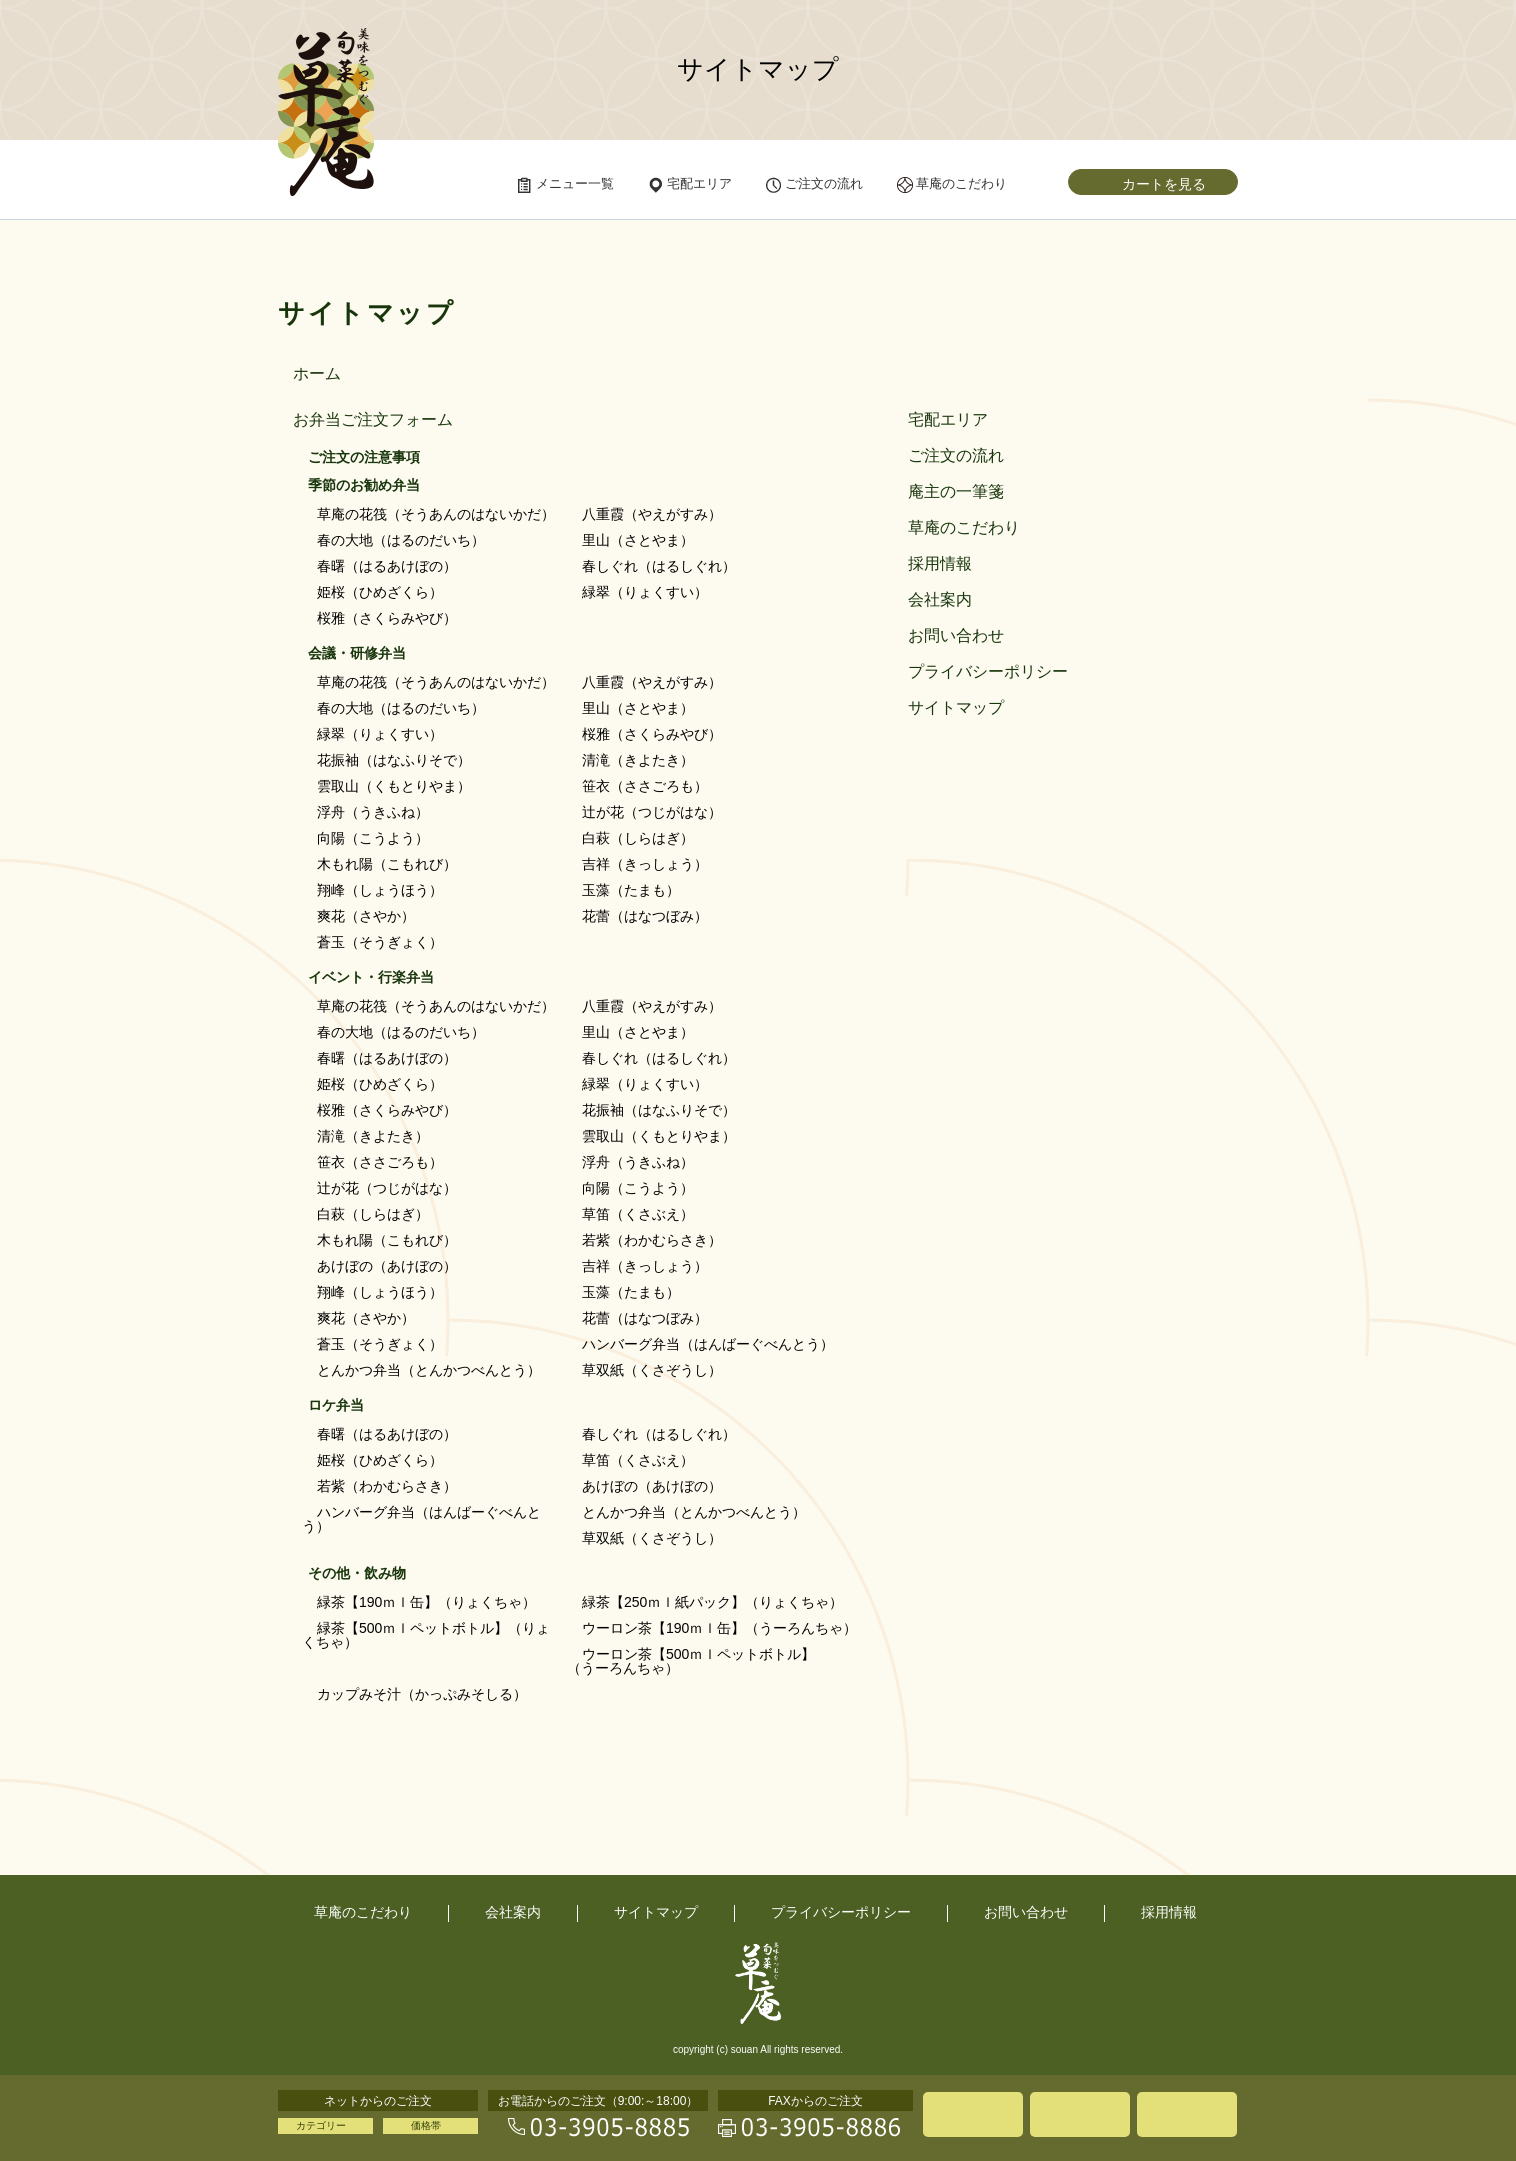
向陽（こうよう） (373, 838)
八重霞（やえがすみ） (652, 514)
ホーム (317, 374)
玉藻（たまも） (631, 890)
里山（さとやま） (638, 540)
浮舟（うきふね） (373, 812)
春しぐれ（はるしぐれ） (659, 566)
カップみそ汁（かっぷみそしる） (422, 1694)
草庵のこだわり (964, 528)
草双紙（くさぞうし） (652, 1370)
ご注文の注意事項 (364, 457)
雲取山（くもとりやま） (394, 786)
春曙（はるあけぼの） (387, 566)
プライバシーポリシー (988, 672)
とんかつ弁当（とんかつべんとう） (429, 1370)
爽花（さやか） (366, 916)
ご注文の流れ (956, 456)
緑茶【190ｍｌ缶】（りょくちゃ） (426, 1602)
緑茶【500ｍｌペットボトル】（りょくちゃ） (426, 1635)
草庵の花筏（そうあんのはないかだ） (436, 514)
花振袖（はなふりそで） (394, 760)
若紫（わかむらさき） (652, 1240)
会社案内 (940, 600)
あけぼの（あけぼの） (387, 1266)
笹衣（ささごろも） (645, 786)
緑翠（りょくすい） (645, 592)
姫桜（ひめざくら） (380, 592)
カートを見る (1164, 184)
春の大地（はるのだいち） (401, 540)
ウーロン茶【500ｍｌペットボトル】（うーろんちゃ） (691, 1661)
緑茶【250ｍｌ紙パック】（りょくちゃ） (712, 1602)
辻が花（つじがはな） (652, 812)
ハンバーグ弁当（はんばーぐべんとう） (708, 1344)
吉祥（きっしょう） (645, 864)
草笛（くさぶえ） (638, 1214)
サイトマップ (956, 708)
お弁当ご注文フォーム (373, 420)
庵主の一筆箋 (956, 492)
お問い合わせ (956, 636)
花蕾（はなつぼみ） (645, 916)
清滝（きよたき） (638, 760)
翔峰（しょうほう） (380, 890)
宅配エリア (948, 420)
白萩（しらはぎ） (638, 838)
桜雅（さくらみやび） (387, 618)
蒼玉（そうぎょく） (380, 942)
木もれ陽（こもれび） (387, 864)
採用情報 (940, 564)
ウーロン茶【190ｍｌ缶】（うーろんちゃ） (719, 1628)
